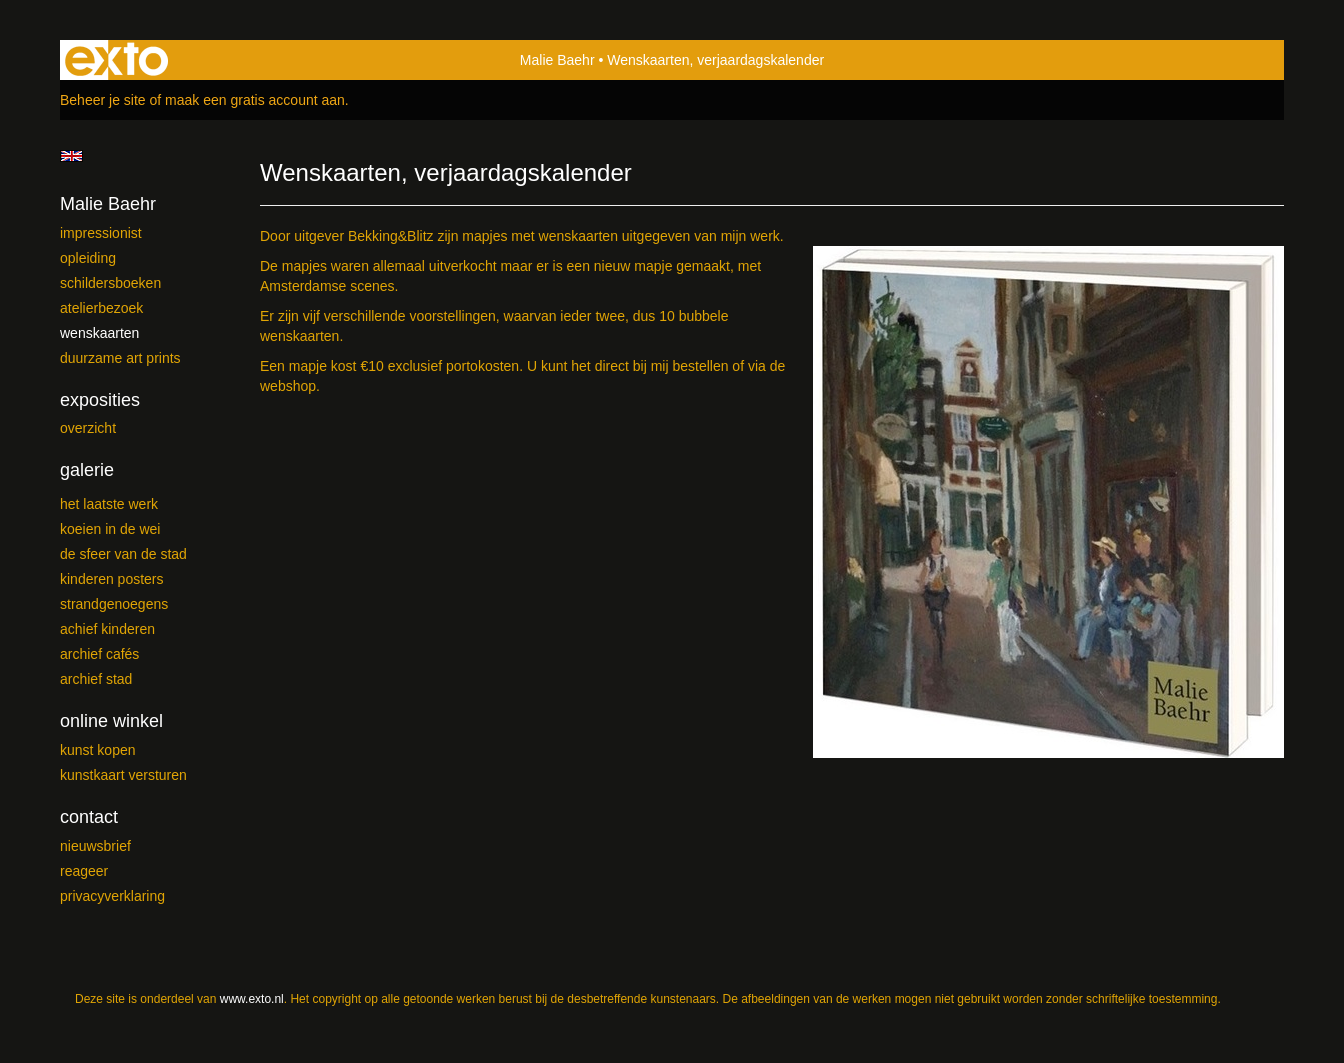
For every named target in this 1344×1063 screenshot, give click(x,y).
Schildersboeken (110, 283)
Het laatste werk (109, 504)
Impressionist (101, 233)
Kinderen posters (112, 579)
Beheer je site (103, 100)
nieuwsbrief (95, 846)
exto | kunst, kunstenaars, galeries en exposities (116, 60)
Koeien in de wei (110, 529)
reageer (84, 871)
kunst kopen (98, 750)
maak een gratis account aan (255, 100)
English (71, 156)
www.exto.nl (252, 999)
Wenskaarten (99, 333)
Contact (89, 817)
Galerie (87, 470)
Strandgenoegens (114, 604)
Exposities (100, 400)
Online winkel (111, 721)
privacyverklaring (112, 896)
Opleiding (88, 258)
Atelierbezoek (101, 308)
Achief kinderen (107, 629)
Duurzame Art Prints (120, 358)
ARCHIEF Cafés (99, 654)
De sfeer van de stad (123, 554)
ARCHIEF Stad (96, 679)
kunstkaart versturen (123, 775)
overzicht (88, 428)
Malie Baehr (557, 60)
